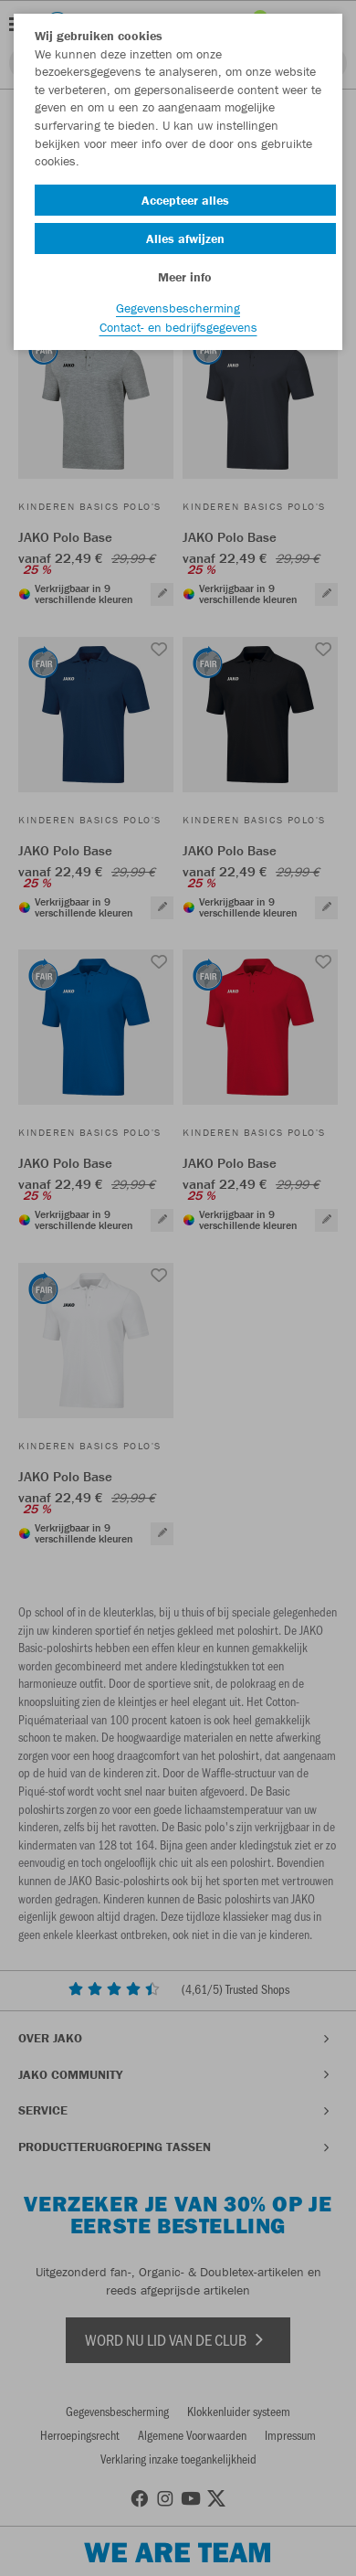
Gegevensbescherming (178, 308)
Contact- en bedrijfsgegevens (178, 327)
